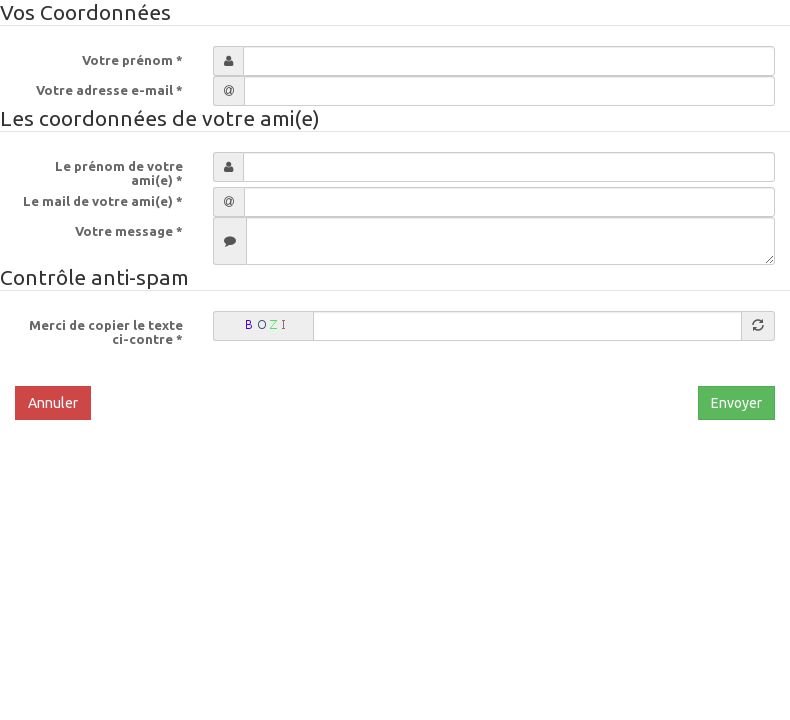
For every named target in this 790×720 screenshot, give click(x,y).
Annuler (53, 403)
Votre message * (129, 231)
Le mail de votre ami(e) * (103, 201)
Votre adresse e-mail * (109, 90)
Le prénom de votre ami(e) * (119, 173)
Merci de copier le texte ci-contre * (106, 332)
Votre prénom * (132, 60)
